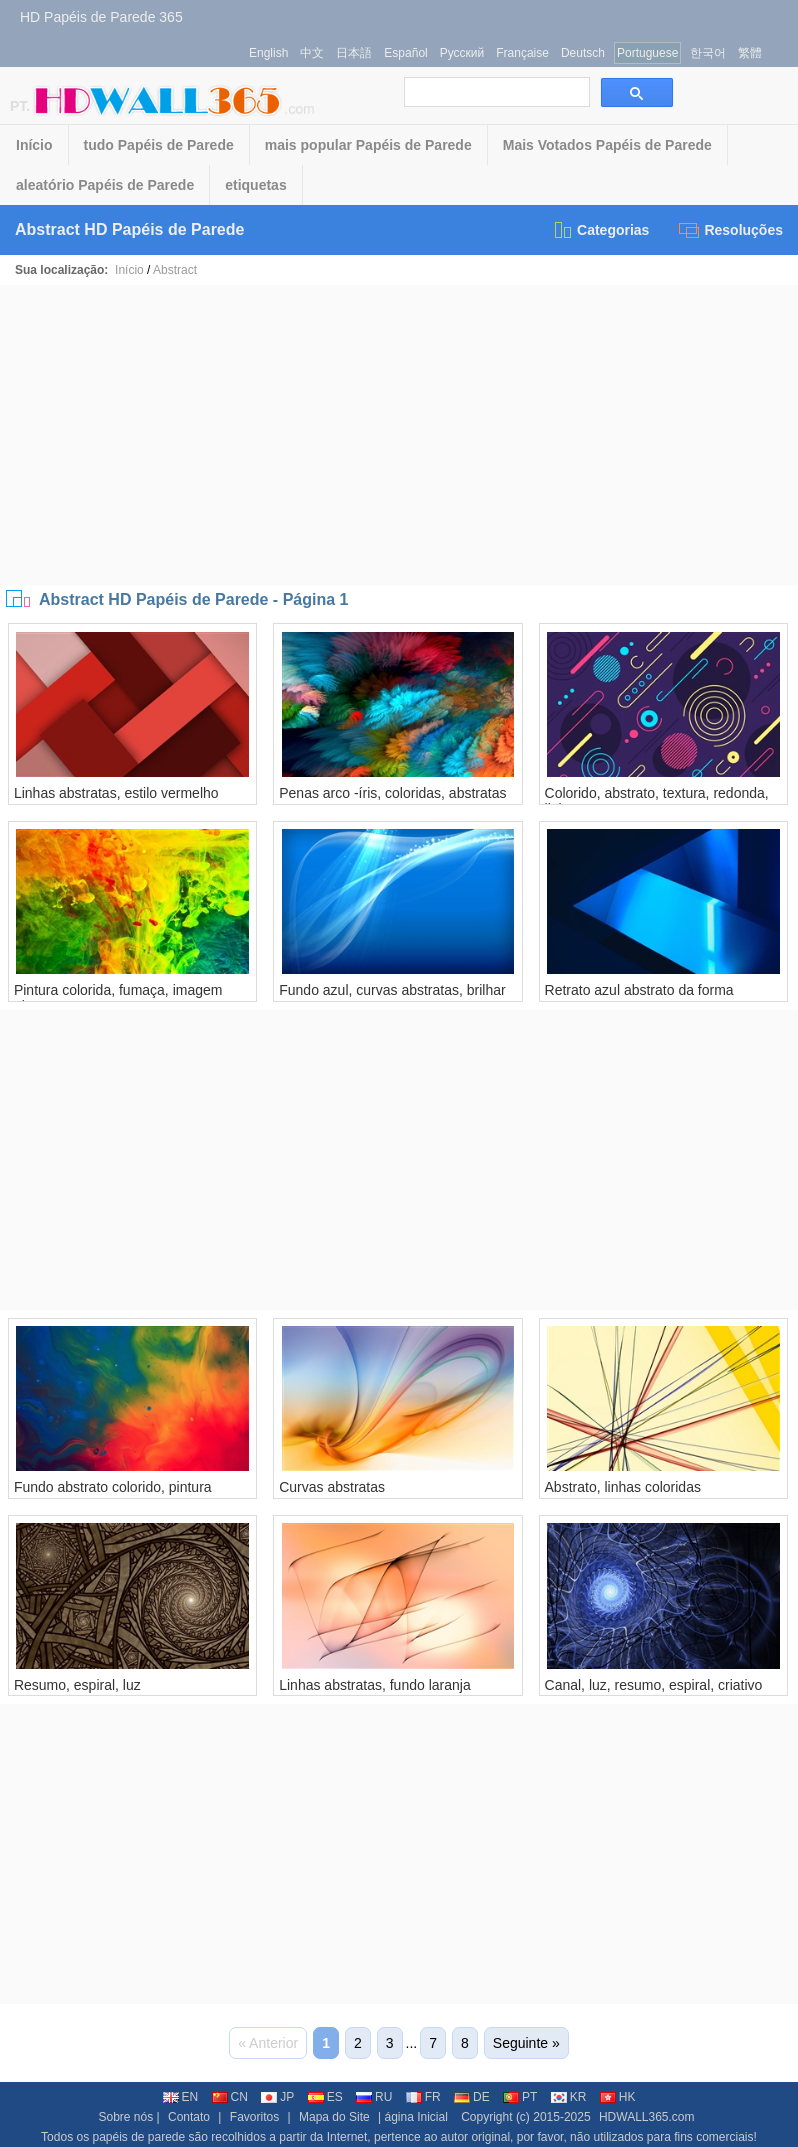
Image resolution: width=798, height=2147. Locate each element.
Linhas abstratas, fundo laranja (374, 1685)
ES (325, 2097)
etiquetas (255, 185)
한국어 (708, 53)
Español (405, 53)
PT (520, 2097)
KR (569, 2097)
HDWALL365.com (647, 2117)
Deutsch (583, 53)
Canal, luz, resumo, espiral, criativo (654, 1685)
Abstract (175, 270)
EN (181, 2097)
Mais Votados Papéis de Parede (607, 145)
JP (277, 2097)
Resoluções (731, 230)
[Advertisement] (399, 435)
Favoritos (254, 2117)
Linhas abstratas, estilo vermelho (116, 793)
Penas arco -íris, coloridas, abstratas (392, 793)
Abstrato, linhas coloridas (623, 1487)
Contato (189, 2117)
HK (618, 2097)
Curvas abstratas (332, 1487)
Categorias (600, 230)
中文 (312, 53)
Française (522, 53)
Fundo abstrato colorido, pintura (113, 1487)
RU (374, 2097)
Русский (462, 53)
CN (230, 2097)
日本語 (354, 53)
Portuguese (647, 53)
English (268, 53)
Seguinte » (526, 2043)
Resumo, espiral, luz (77, 1685)
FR (423, 2097)
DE (472, 2097)
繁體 (750, 53)
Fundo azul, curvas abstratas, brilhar (392, 990)
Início (34, 145)
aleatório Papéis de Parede (105, 185)
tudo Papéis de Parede (159, 145)
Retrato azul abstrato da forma (639, 990)
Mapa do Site (334, 2117)
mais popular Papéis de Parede (368, 145)
